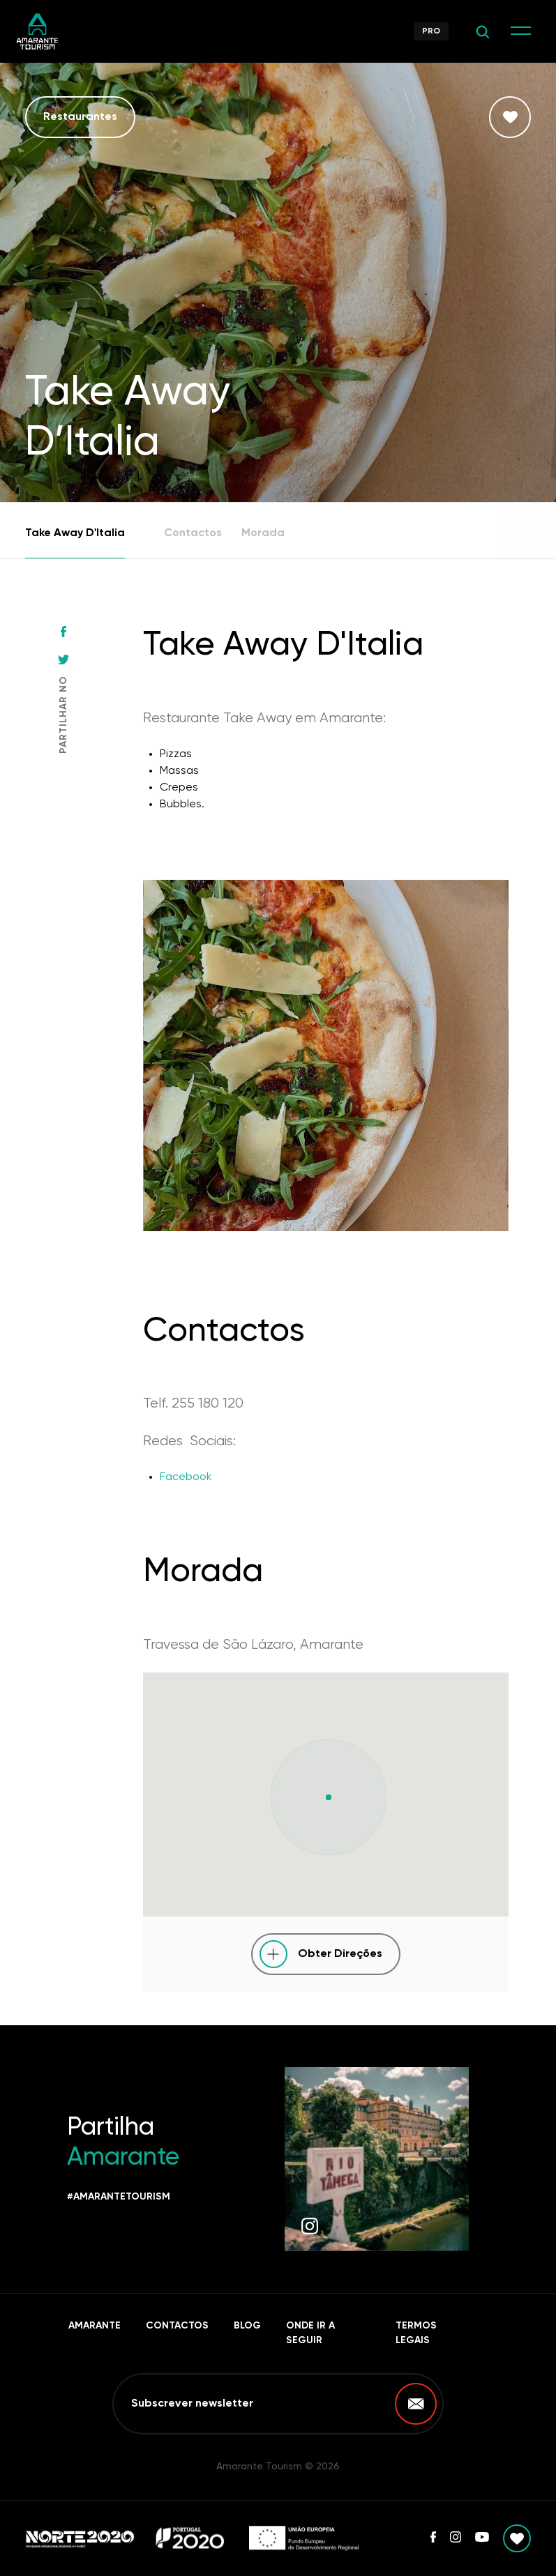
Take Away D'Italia (75, 533)
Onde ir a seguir (310, 2333)
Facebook (186, 1477)
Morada (263, 533)
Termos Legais (416, 2333)
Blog (247, 2326)
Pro (431, 31)
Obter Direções (340, 1954)
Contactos (193, 533)
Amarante (94, 2326)
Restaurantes (80, 117)
